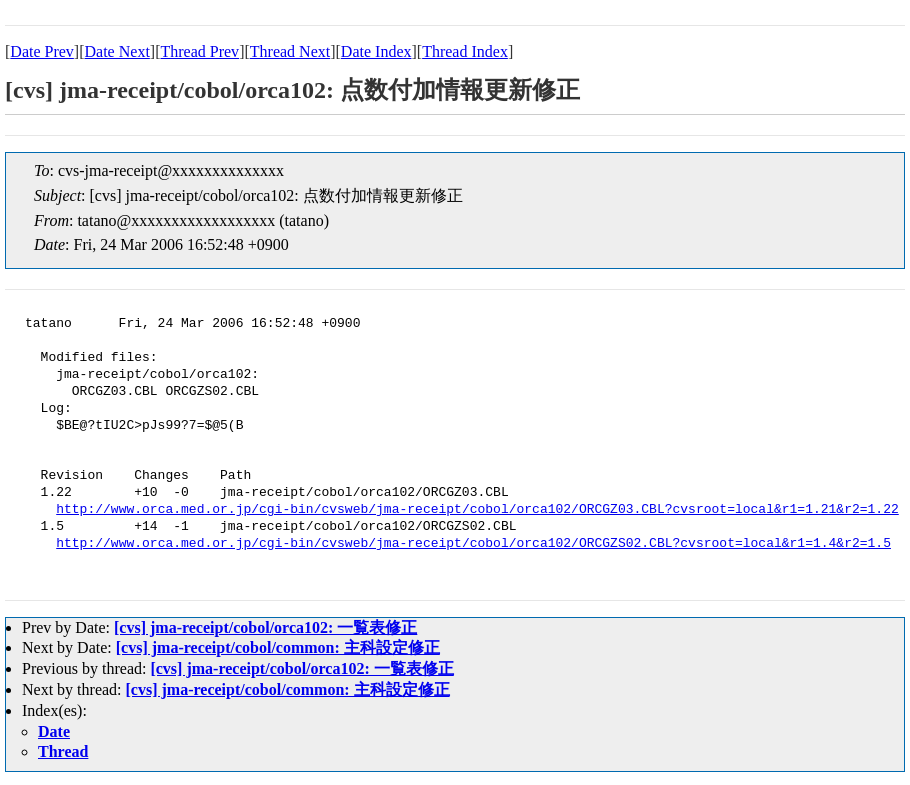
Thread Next (290, 51)
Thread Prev (199, 51)
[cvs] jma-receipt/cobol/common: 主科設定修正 (278, 647)
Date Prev (42, 51)
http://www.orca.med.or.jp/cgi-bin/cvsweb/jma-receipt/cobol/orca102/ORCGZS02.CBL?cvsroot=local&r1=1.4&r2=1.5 (473, 544)
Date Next (117, 51)
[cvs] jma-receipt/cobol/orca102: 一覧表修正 (265, 627)
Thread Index (465, 51)
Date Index (376, 51)
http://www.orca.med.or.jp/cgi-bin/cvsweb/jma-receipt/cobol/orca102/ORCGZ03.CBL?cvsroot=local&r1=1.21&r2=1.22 (477, 510)
